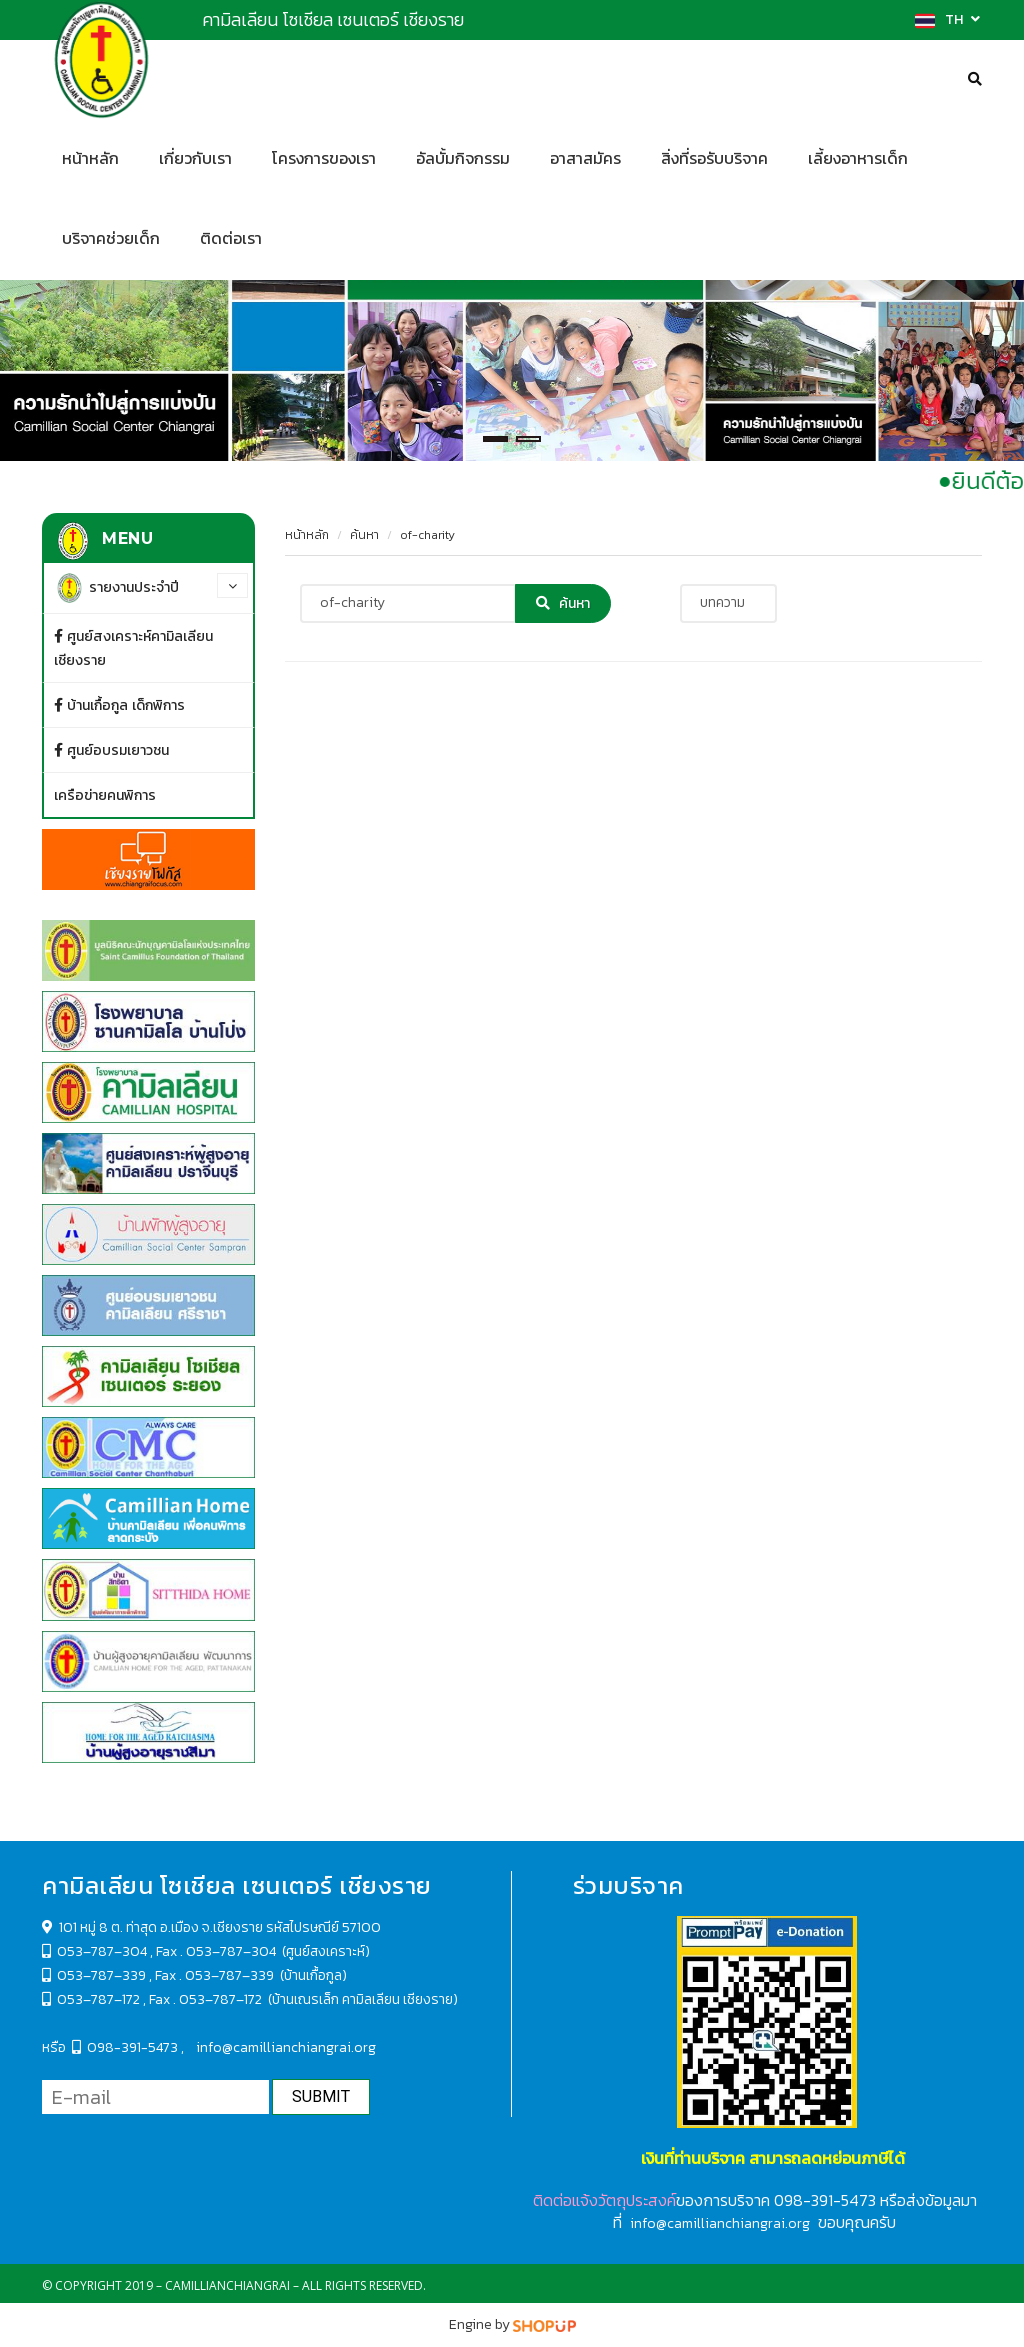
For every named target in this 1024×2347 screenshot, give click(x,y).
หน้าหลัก (307, 535)
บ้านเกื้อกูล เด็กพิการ (119, 705)
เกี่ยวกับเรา (195, 158)
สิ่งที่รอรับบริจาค (714, 158)
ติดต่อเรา (231, 238)
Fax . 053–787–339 (214, 1975)
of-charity (427, 535)
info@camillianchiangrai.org (286, 2047)
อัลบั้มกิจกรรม (463, 158)
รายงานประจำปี (116, 588)
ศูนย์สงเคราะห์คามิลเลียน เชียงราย (133, 648)
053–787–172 (91, 1999)
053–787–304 (102, 1951)
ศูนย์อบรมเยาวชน (111, 750)
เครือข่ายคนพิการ (105, 795)
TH (947, 19)
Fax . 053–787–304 (217, 1951)
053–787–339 (101, 1975)
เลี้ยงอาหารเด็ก (858, 158)
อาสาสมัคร (585, 158)
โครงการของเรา (324, 158)
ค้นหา (364, 535)
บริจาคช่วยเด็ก (111, 238)
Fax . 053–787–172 (207, 1999)
